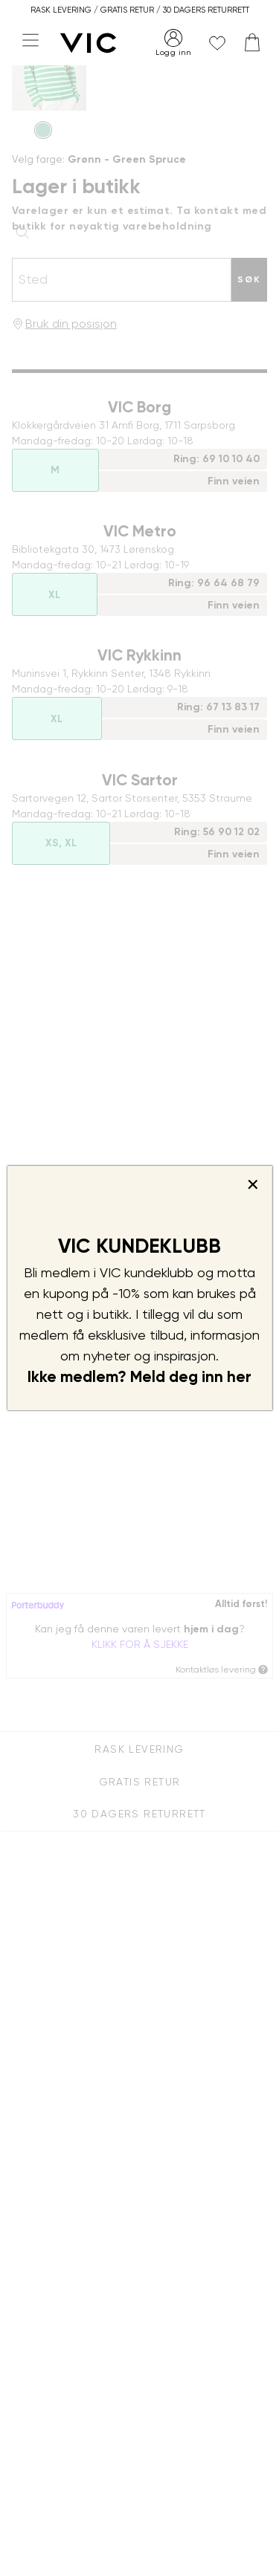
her (239, 1376)
